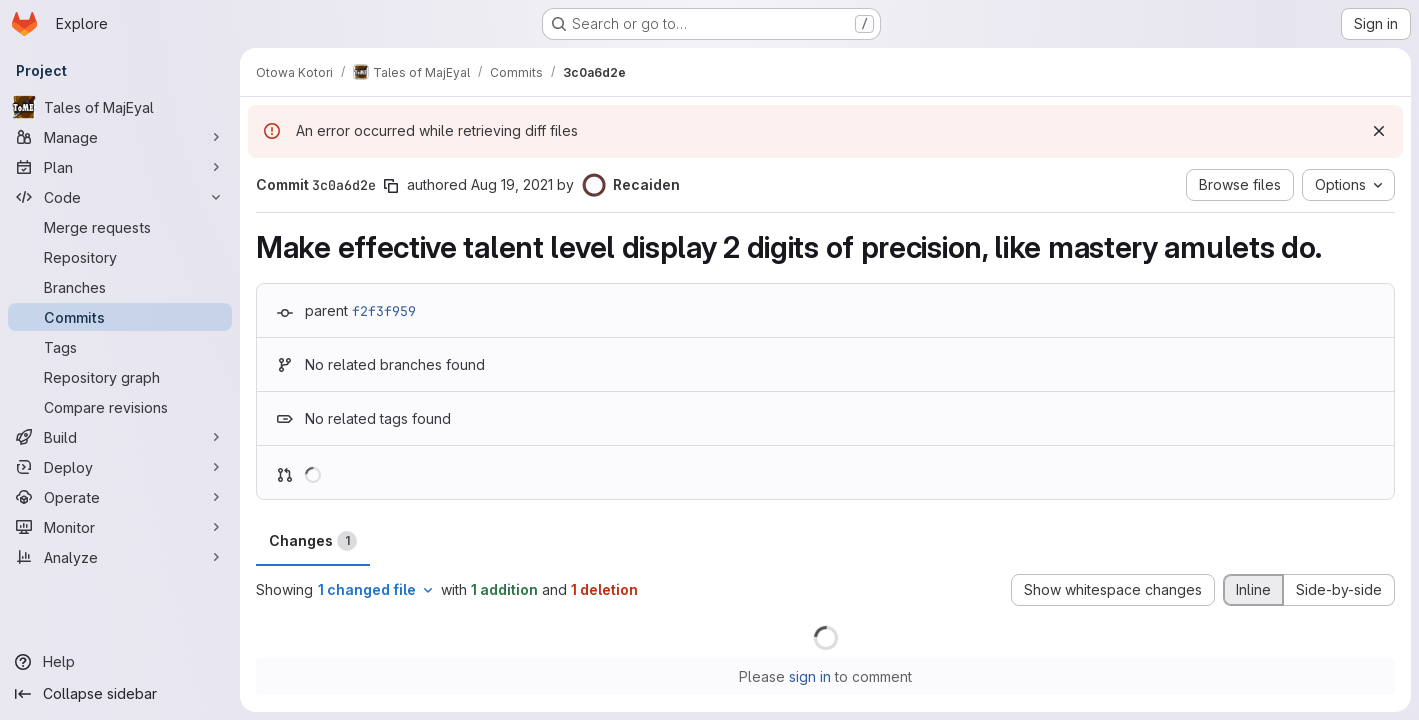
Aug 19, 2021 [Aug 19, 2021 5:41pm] (512, 184)
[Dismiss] (1379, 131)
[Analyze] (120, 557)
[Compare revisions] (120, 407)
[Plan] (120, 167)
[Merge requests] (120, 227)
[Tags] (120, 347)
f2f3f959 (384, 311)
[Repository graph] (120, 377)
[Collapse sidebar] (120, 694)
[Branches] (120, 287)
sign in (810, 676)
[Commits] (120, 317)
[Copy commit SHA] (391, 186)
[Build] (120, 437)
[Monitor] (120, 527)
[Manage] (120, 137)
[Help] (120, 662)
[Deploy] (120, 467)
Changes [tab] (313, 541)
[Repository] (120, 257)
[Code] (120, 197)
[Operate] (120, 497)
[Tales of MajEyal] (120, 107)
